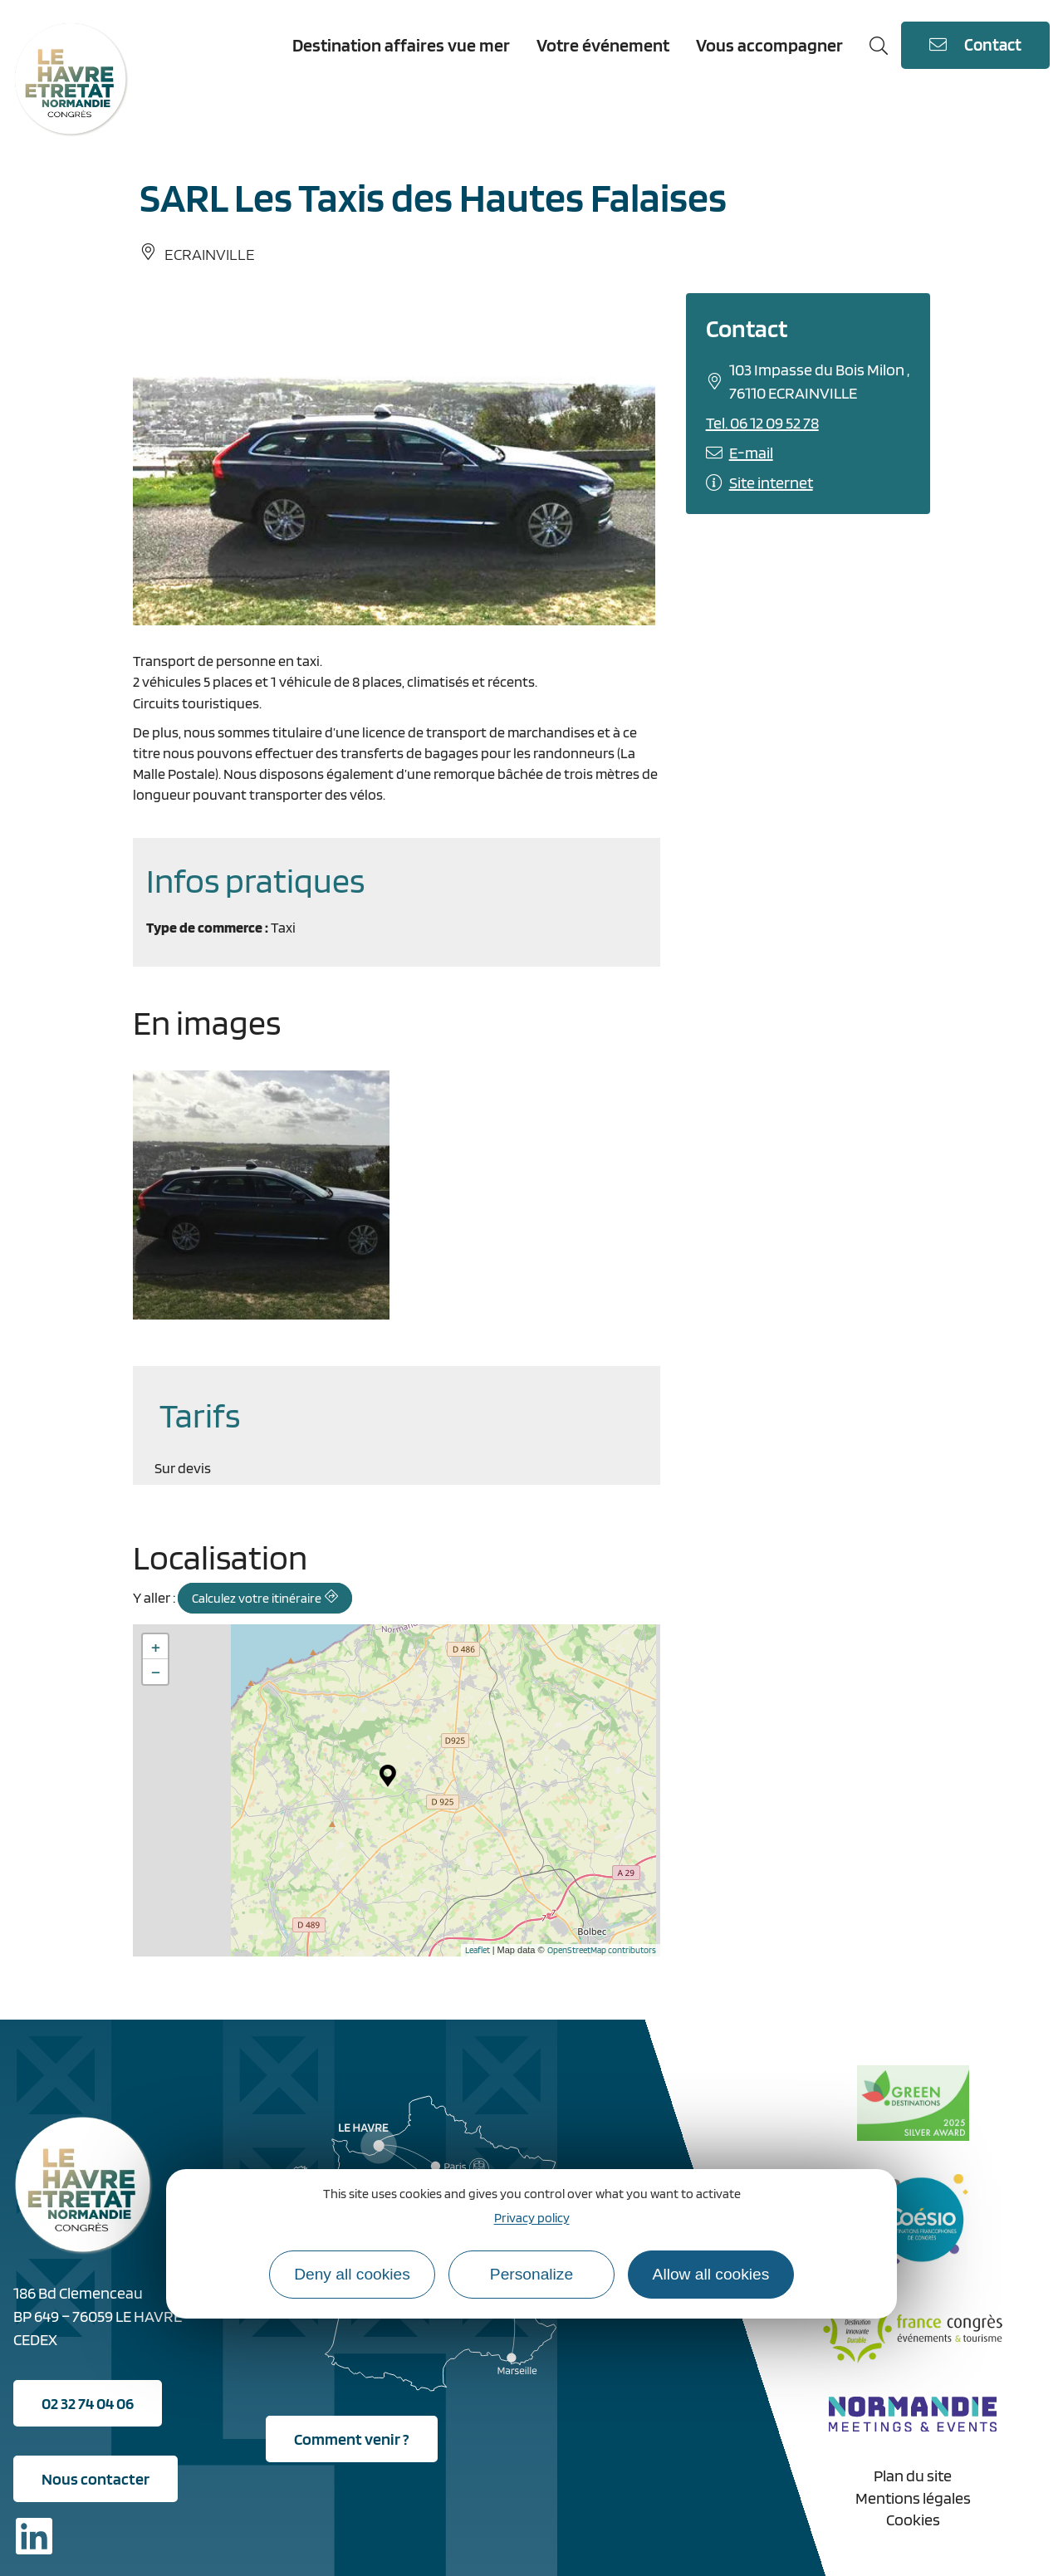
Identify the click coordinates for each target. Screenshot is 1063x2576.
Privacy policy (532, 2218)
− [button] (155, 1671)
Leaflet (477, 1950)
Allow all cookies (711, 2274)
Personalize (531, 2274)
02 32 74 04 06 (88, 2403)
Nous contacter (95, 2479)
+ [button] (155, 1647)
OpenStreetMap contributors (601, 1950)
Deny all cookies (352, 2274)
